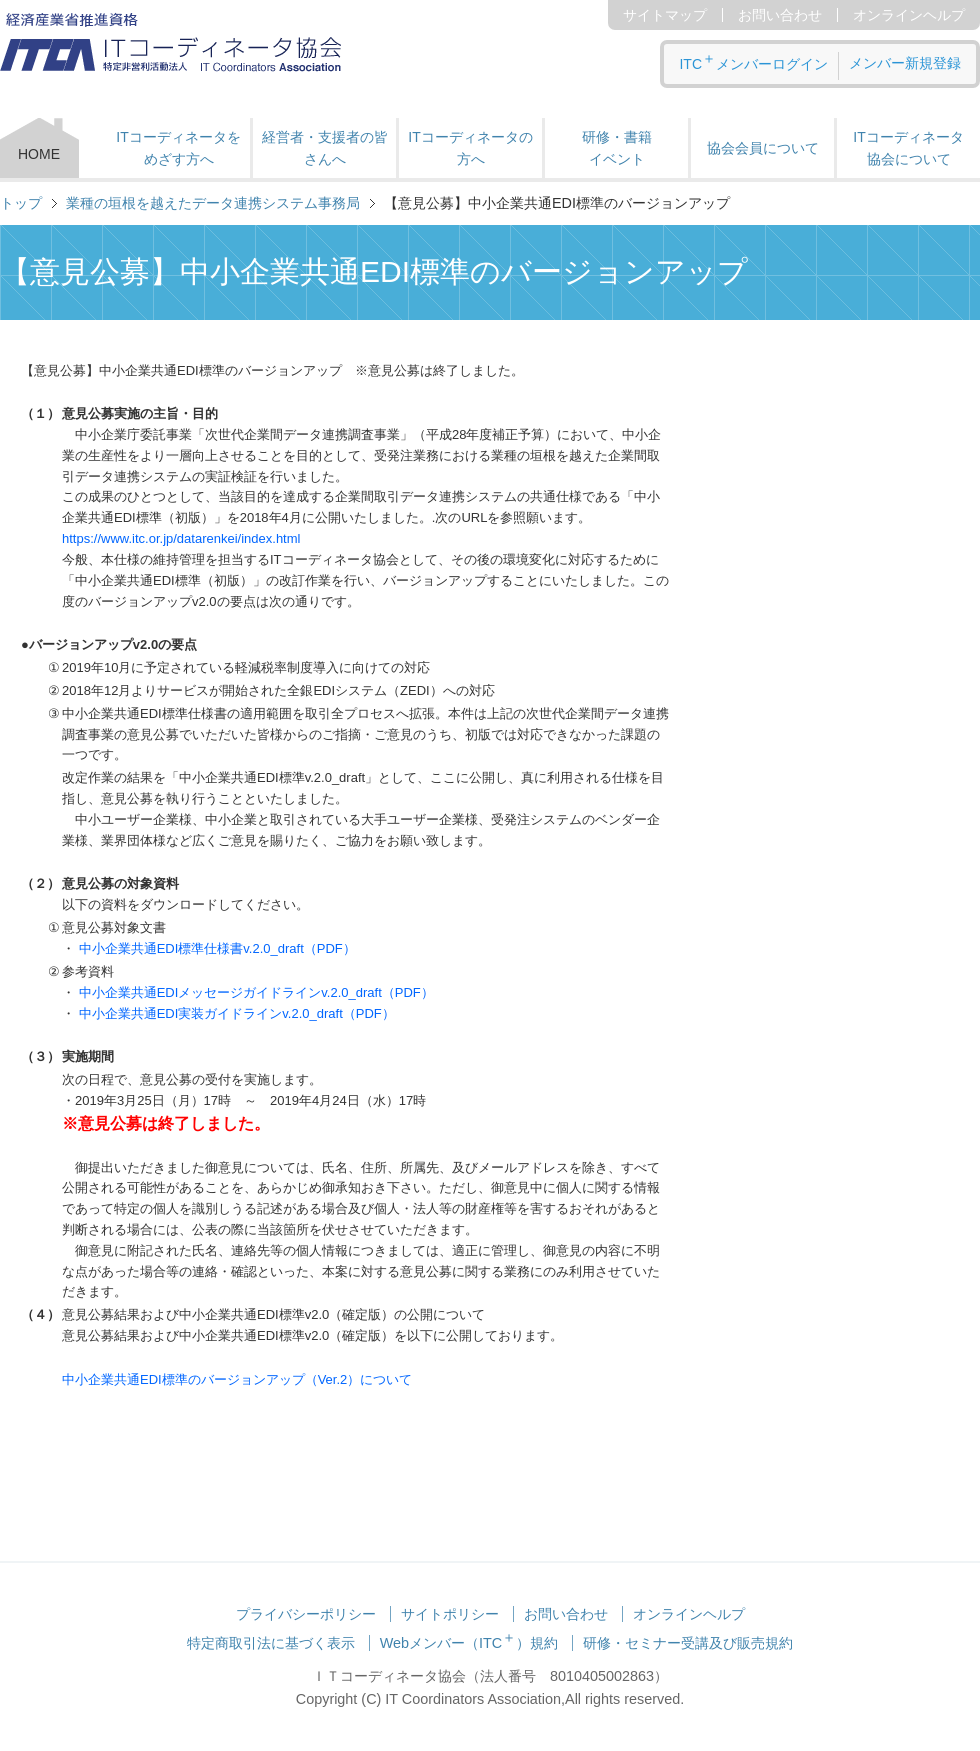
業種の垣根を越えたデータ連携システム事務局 (213, 203)
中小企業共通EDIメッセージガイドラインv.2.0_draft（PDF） (256, 992)
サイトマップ (665, 15)
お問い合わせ (780, 15)
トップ (21, 203)
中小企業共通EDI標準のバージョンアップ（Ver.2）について (237, 1379)
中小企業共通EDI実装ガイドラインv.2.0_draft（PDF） (237, 1013)
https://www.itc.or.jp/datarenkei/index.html (181, 538)
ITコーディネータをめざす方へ (178, 148)
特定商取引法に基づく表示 (271, 1643)
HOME (39, 154)
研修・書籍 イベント (617, 148)
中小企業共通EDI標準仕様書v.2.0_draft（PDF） (217, 948)
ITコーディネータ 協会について (908, 148)
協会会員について (763, 148)
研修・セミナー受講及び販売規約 (688, 1643)
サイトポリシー (450, 1614)
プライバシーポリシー (306, 1614)
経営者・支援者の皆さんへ (325, 148)
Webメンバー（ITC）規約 (469, 1643)
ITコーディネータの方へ (470, 148)
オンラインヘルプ (909, 15)
